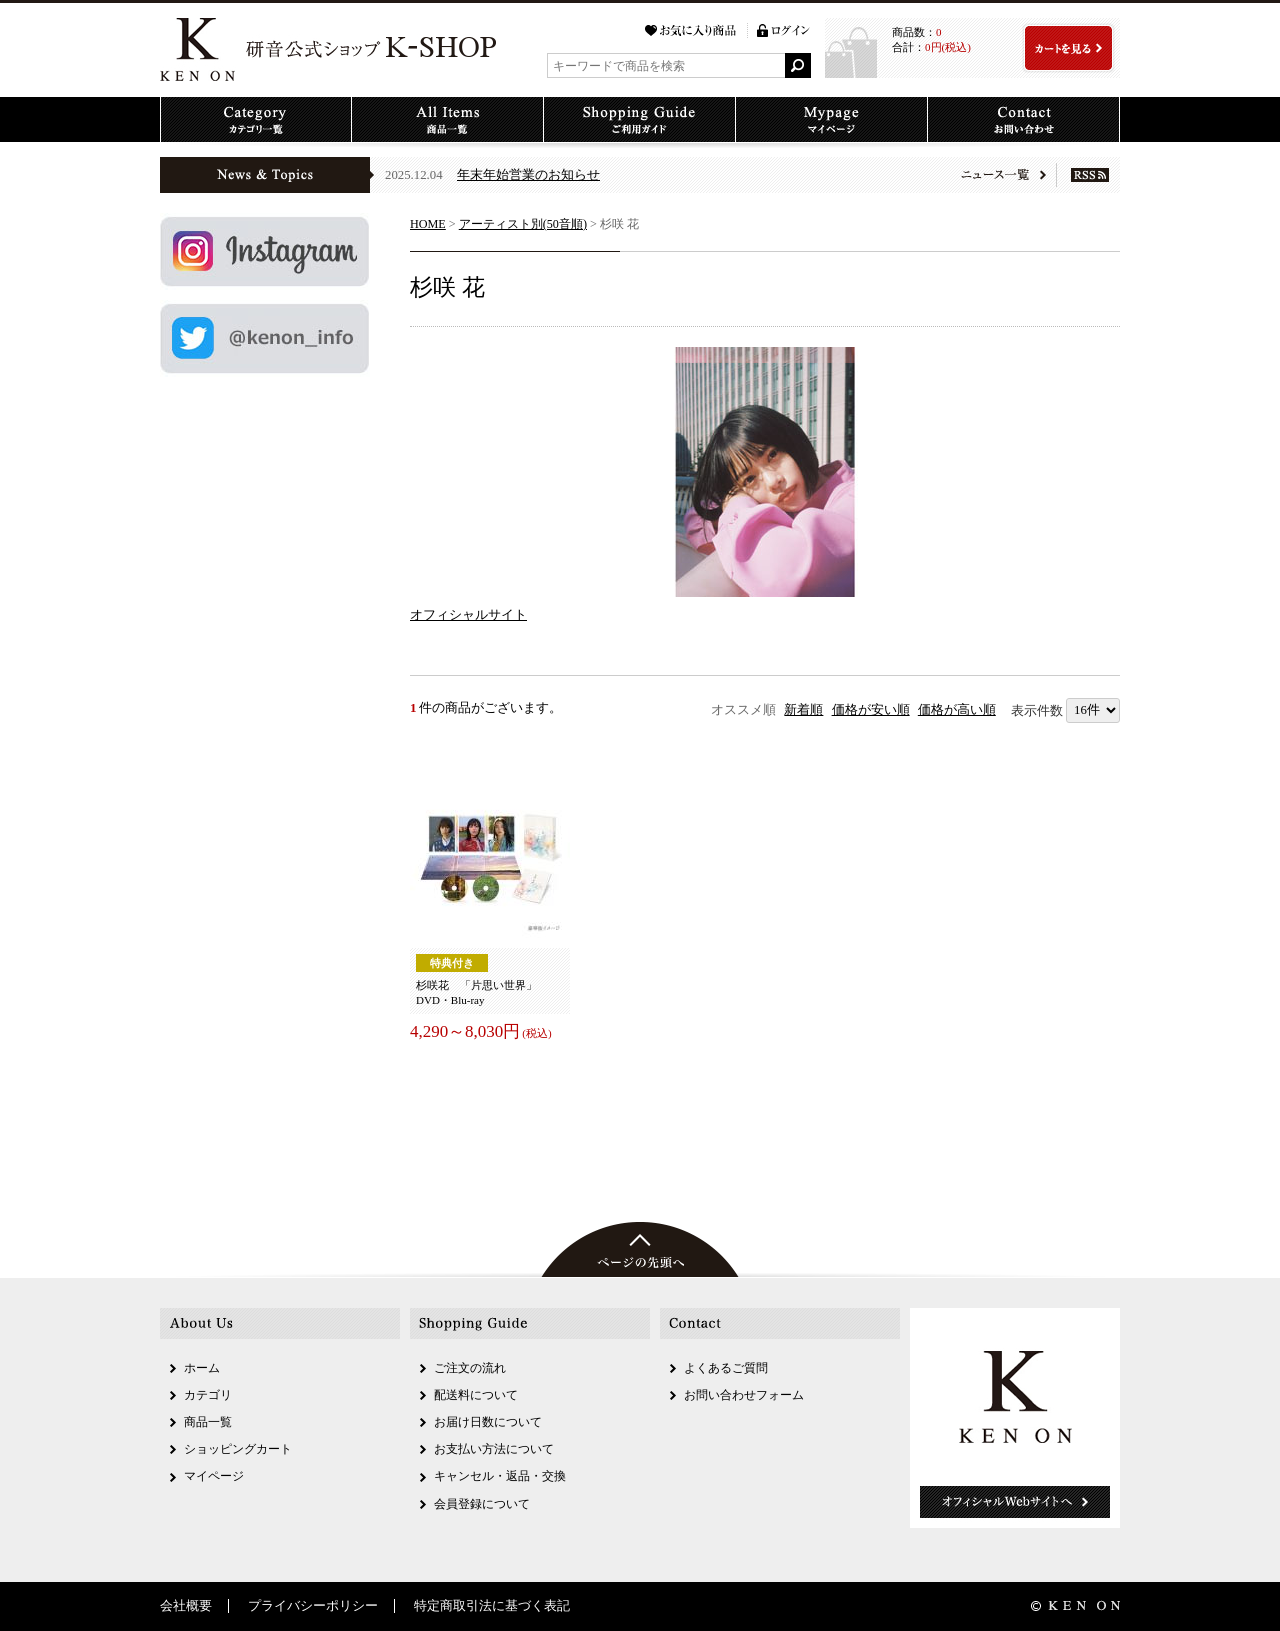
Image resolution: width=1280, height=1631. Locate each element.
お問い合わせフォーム (744, 1395)
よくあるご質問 (726, 1368)
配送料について (476, 1395)
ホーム (202, 1368)
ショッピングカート (238, 1449)
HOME (428, 224)
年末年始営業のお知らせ (528, 175)
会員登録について (482, 1504)
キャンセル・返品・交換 (500, 1476)
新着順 (803, 710)
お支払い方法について (494, 1449)
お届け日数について (488, 1422)
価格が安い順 (871, 710)
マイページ (214, 1476)
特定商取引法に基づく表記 (492, 1606)
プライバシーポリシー (313, 1606)
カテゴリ (208, 1395)
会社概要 (186, 1606)
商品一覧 (208, 1422)
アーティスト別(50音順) (523, 224)
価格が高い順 (957, 710)
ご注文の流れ (470, 1368)
